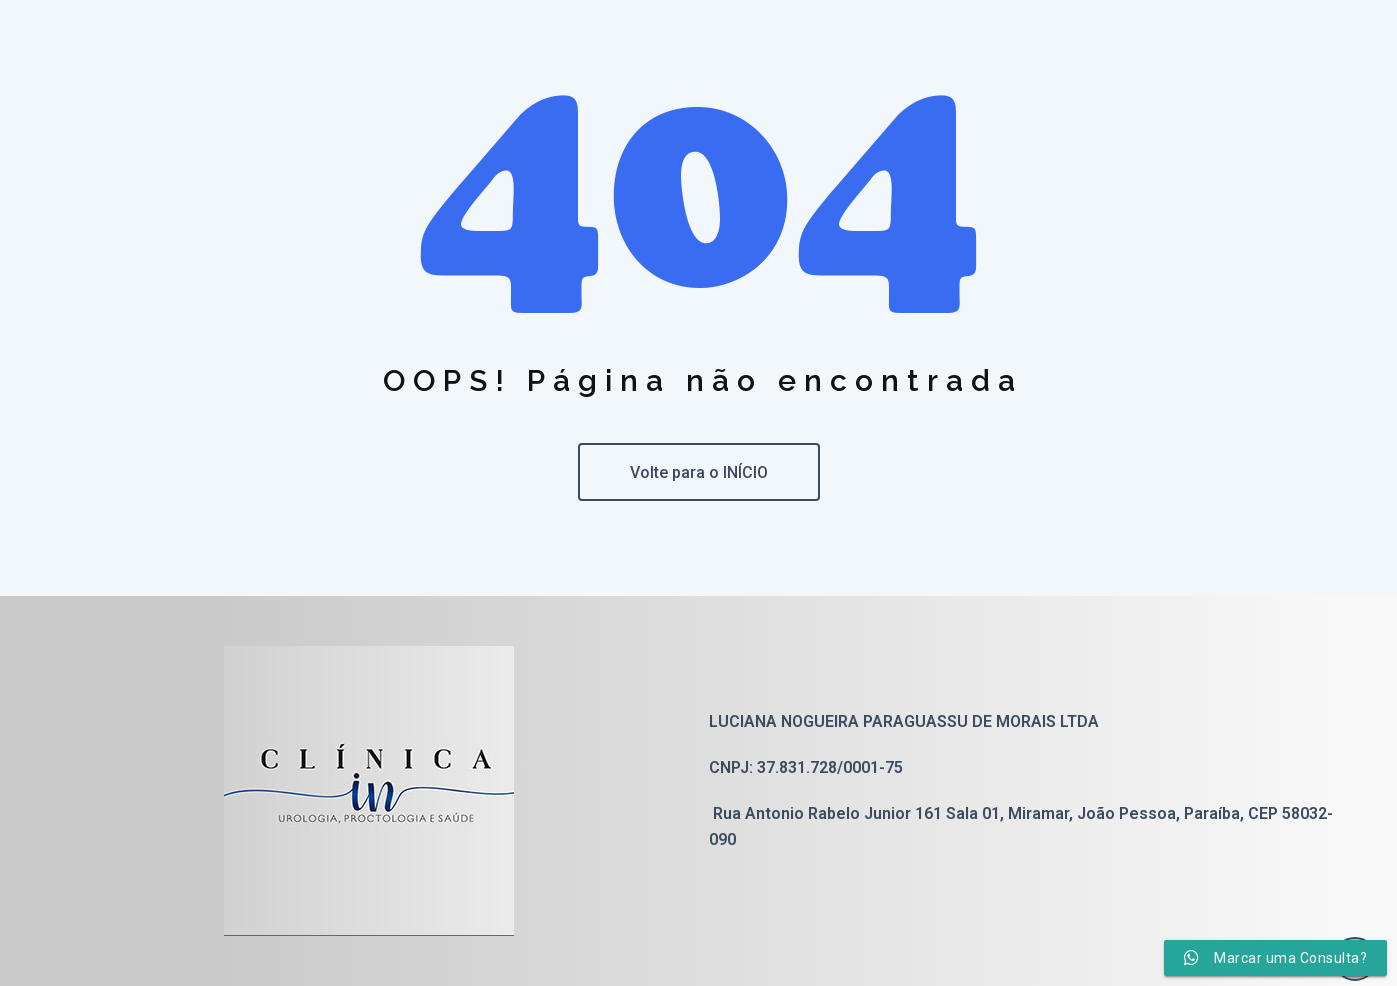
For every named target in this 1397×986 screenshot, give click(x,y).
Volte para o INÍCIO (699, 472)
